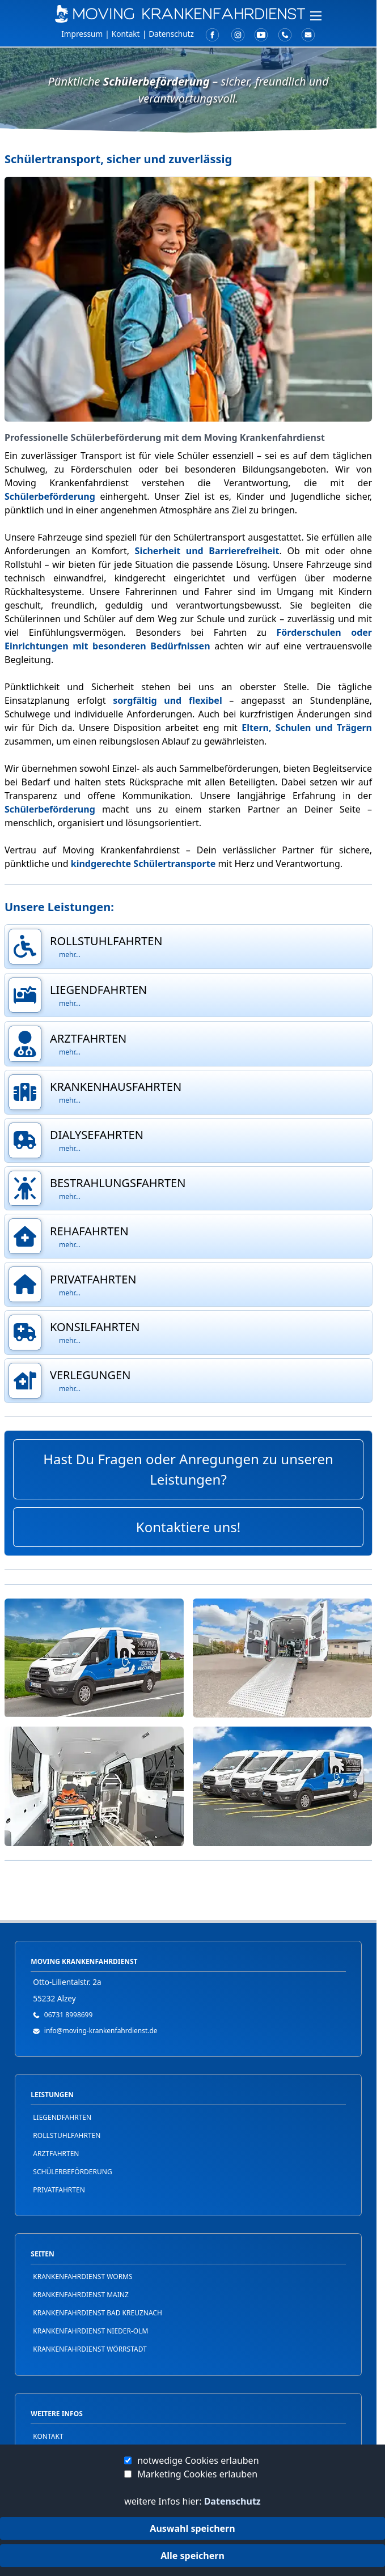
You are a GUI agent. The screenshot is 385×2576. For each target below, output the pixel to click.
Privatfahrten (59, 2190)
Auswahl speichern (192, 2528)
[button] (188, 74)
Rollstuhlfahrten (66, 2135)
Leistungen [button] (33, 74)
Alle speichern (192, 2555)
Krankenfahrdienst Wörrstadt (89, 2349)
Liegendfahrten (62, 2117)
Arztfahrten (56, 2153)
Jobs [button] (16, 130)
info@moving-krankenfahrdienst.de (101, 2030)
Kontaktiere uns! (188, 1526)
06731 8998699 (68, 2015)
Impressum (82, 33)
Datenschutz (232, 2501)
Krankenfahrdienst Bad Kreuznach (97, 2313)
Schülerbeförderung (72, 2172)
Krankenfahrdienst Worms (82, 2276)
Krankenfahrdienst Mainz (81, 2294)
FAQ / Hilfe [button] (31, 93)
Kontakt (126, 33)
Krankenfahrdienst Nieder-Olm (90, 2331)
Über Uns (28, 111)
